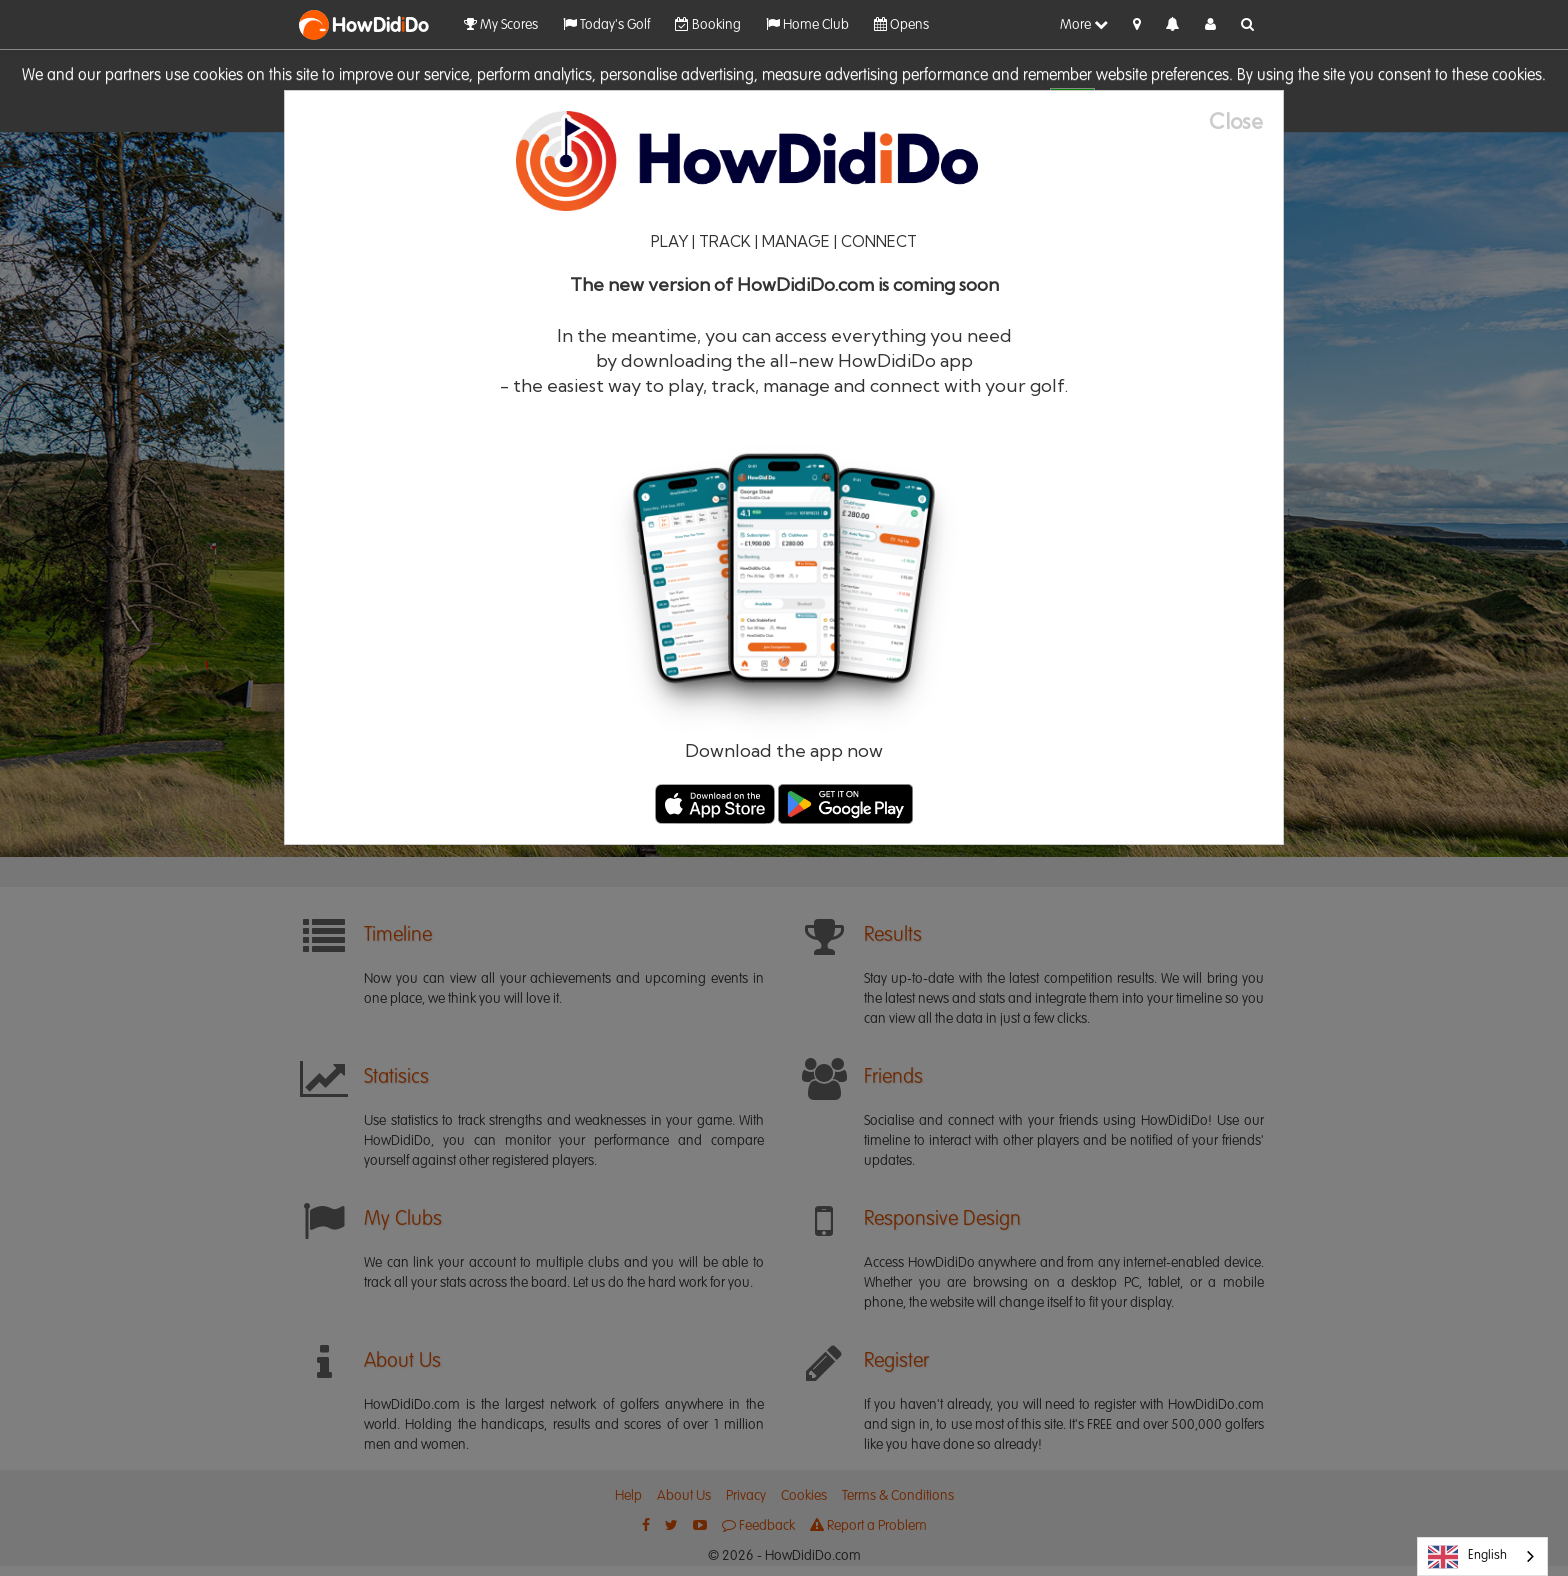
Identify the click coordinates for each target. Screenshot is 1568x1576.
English (1467, 1557)
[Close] (1246, 121)
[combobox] (1482, 1556)
